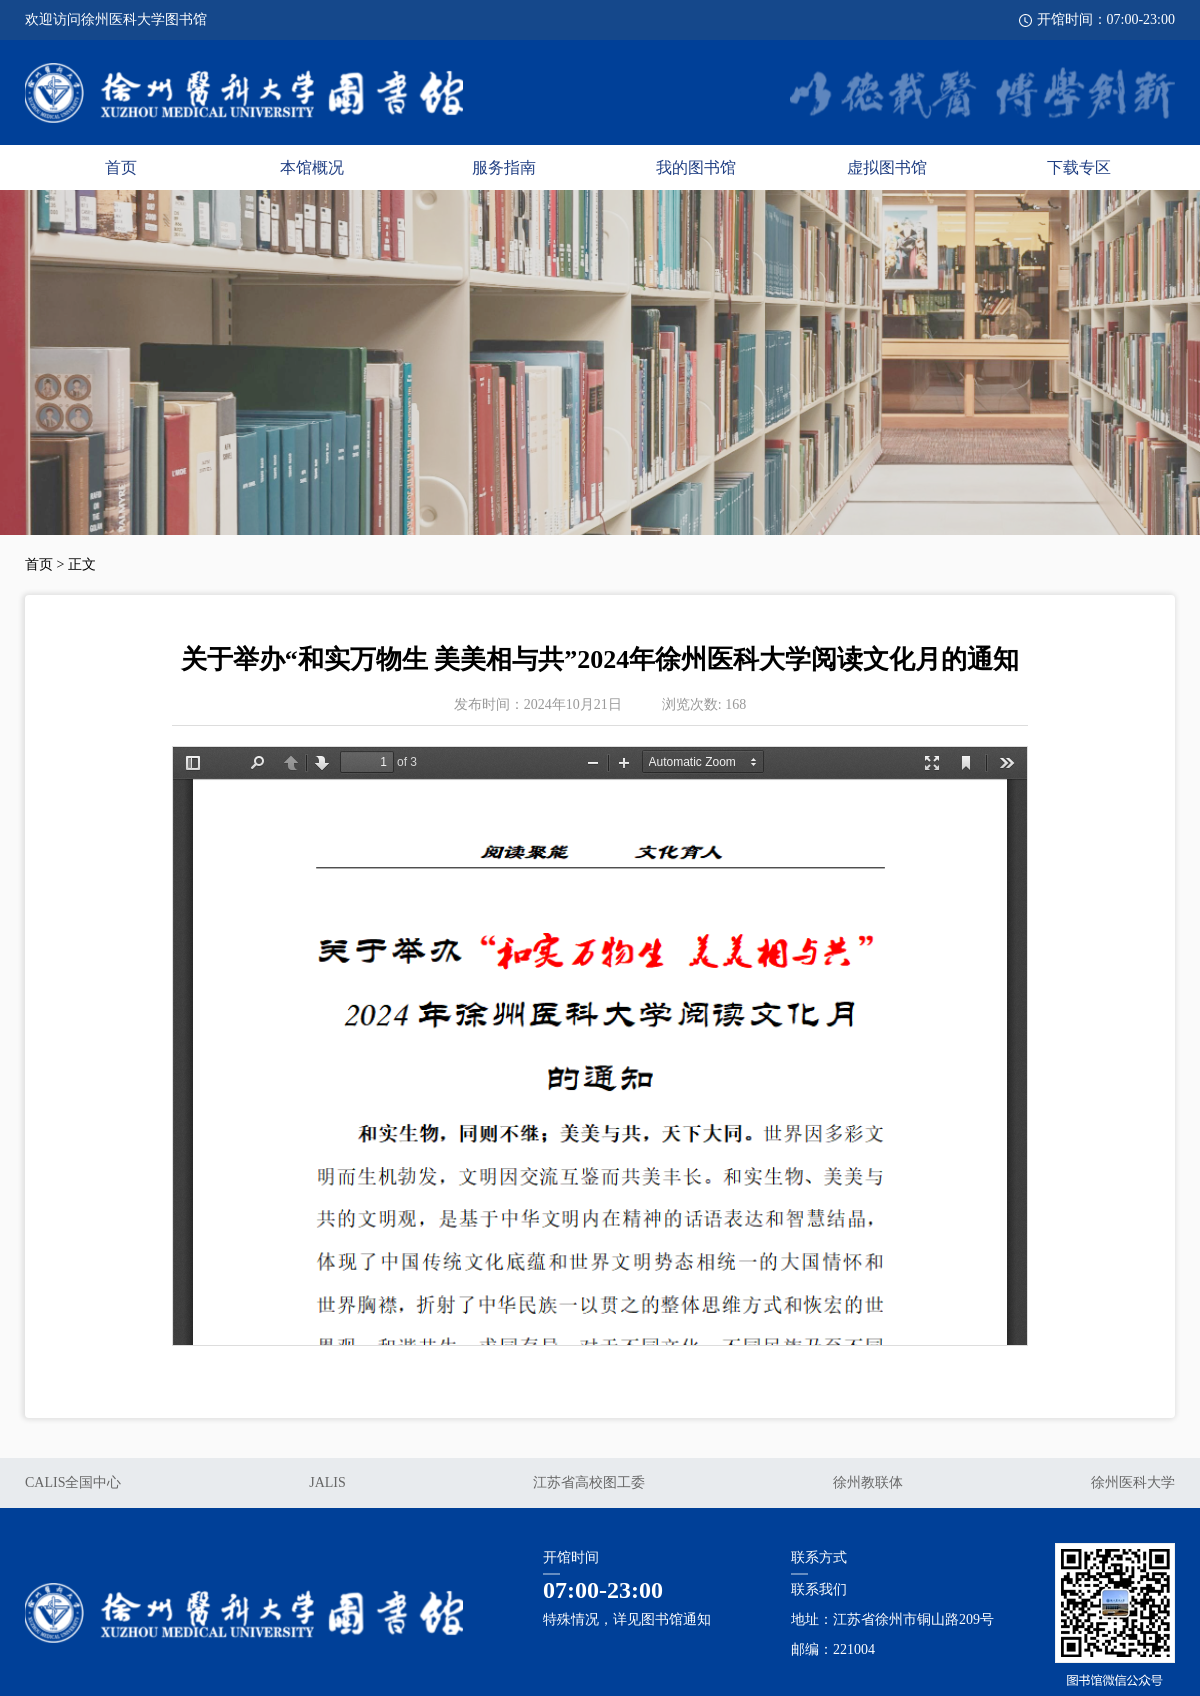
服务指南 (504, 167)
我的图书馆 (696, 167)
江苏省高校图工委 (589, 1482)
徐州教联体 (868, 1482)
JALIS (327, 1482)
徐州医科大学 (1133, 1482)
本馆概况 (312, 167)
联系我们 (819, 1589)
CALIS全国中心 (73, 1482)
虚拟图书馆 (887, 167)
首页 (121, 167)
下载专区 (1079, 167)
